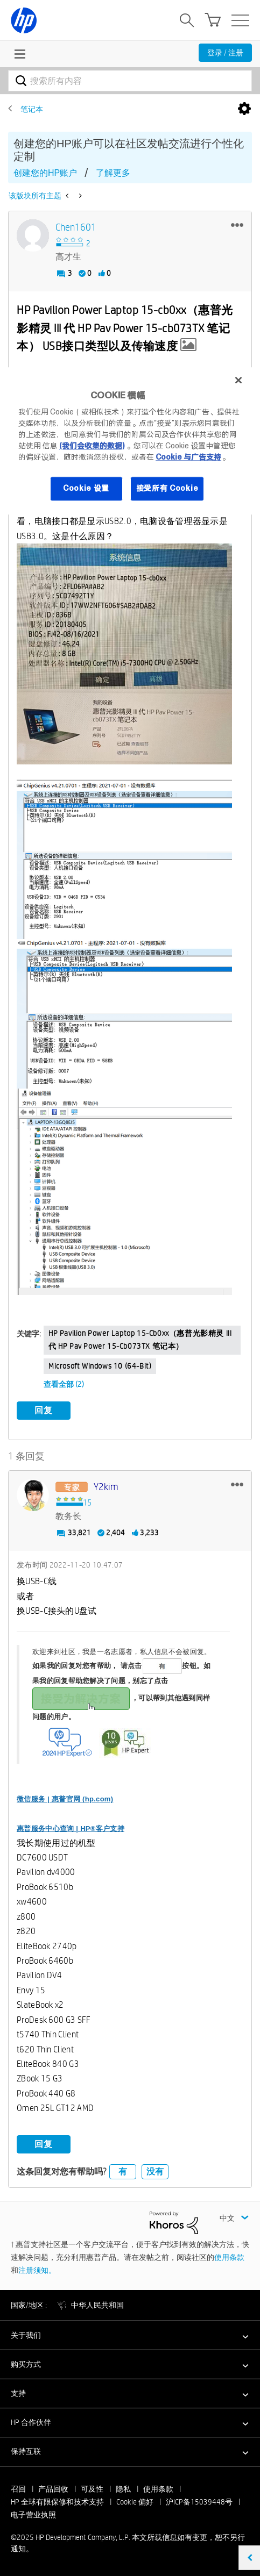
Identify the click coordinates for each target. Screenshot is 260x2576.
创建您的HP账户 (45, 172)
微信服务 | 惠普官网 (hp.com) (65, 1799)
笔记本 (31, 109)
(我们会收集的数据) (91, 446)
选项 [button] (244, 109)
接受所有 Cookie (167, 488)
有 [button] (122, 2171)
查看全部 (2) (64, 1384)
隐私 (123, 2489)
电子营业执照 (33, 2515)
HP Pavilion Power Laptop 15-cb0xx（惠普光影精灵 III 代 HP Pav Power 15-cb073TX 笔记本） (139, 1339)
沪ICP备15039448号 (199, 2502)
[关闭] (238, 380)
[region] (130, 440)
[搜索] (130, 80)
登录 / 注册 (225, 53)
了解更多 (113, 172)
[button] (237, 224)
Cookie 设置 (86, 488)
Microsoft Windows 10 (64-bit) (99, 1366)
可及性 (92, 2489)
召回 (18, 2489)
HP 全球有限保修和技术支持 (57, 2502)
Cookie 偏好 (134, 2502)
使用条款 (229, 2257)
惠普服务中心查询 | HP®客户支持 (70, 1828)
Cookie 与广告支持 (188, 457)
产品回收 (53, 2489)
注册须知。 (37, 2270)
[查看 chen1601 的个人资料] (75, 227)
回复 (43, 1410)
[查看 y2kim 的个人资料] (106, 1487)
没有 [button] (155, 2171)
